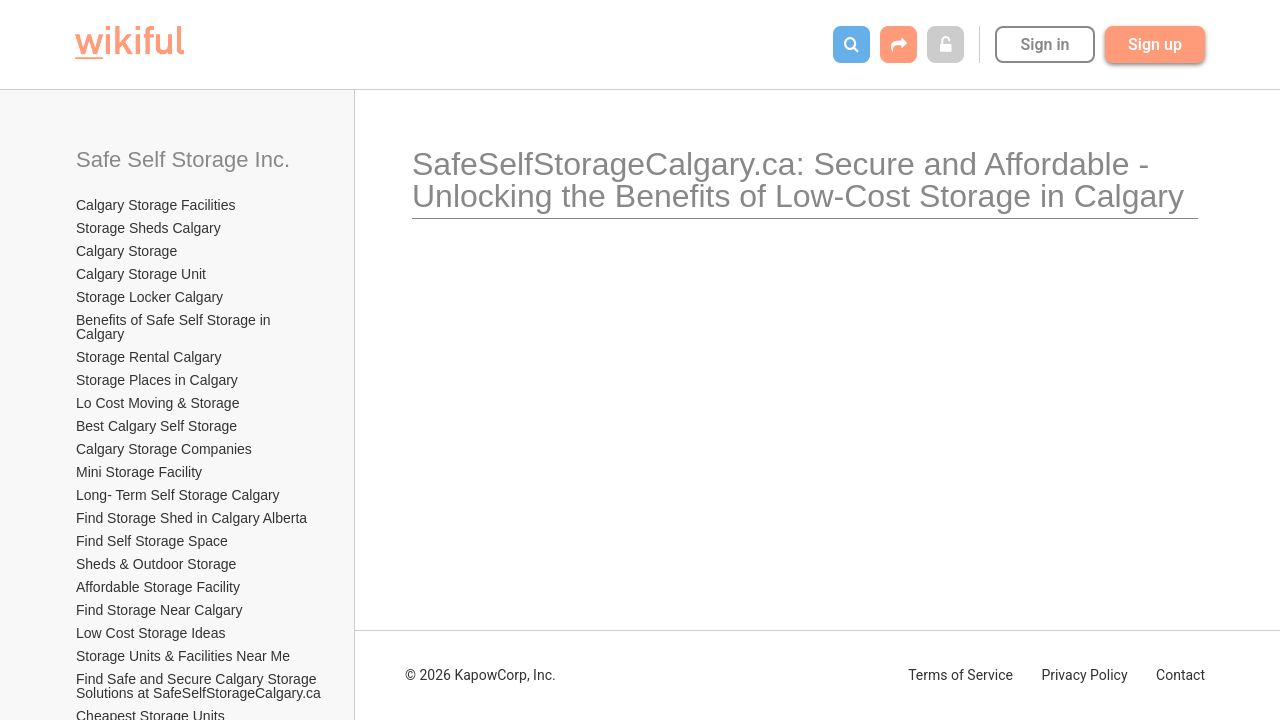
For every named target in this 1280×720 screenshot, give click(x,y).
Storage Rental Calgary (149, 357)
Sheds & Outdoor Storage (156, 564)
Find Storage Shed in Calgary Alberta (191, 518)
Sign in (1044, 44)
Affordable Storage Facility (158, 587)
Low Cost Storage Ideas (150, 633)
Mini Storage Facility (139, 472)
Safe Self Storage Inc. (183, 159)
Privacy (1084, 675)
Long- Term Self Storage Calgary (178, 495)
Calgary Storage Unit (141, 274)
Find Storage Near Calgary (159, 610)
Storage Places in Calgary (157, 380)
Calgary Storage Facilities (156, 205)
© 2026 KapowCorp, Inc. (480, 675)
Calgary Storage (126, 251)
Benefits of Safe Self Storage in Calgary (175, 327)
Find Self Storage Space (152, 541)
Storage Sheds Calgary (148, 228)
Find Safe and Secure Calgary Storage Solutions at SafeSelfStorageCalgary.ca (198, 686)
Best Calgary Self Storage (156, 426)
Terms (960, 675)
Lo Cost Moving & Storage (157, 403)
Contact (1180, 675)
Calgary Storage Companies (164, 449)
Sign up (1155, 44)
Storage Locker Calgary (149, 297)
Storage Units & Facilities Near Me (183, 656)
